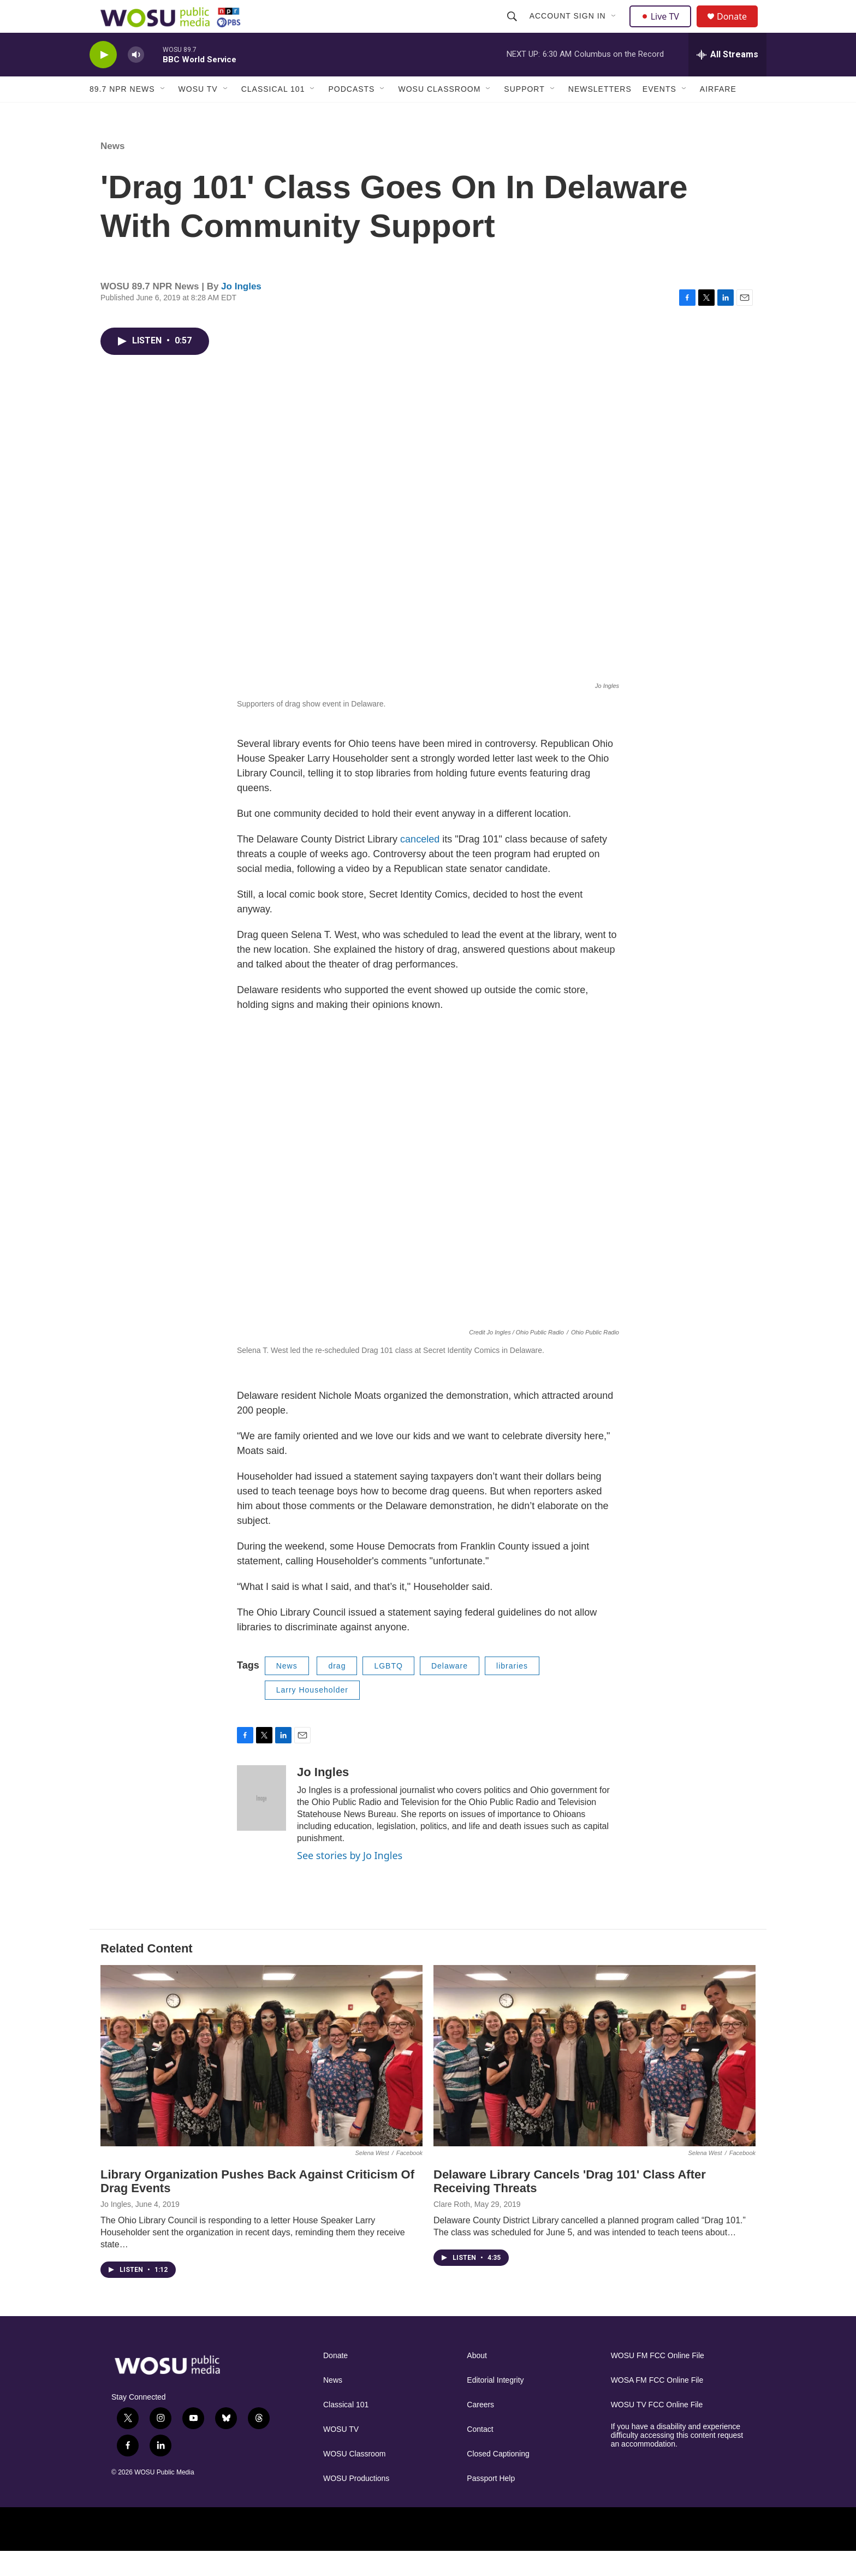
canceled (421, 863)
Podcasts (351, 113)
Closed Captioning (498, 2478)
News (112, 170)
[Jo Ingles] (261, 1822)
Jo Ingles (241, 311)
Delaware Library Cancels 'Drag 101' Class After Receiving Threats (569, 2205)
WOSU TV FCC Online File (657, 2429)
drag (337, 1690)
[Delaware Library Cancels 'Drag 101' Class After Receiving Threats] (594, 2080)
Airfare (718, 113)
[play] (103, 79)
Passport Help (491, 2503)
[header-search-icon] (513, 28)
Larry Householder (312, 1714)
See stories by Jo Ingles (349, 1879)
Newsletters (600, 113)
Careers (480, 2429)
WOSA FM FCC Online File (657, 2405)
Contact (480, 2454)
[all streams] (727, 79)
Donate (739, 28)
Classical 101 (273, 113)
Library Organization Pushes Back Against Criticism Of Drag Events (257, 2205)
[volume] (136, 79)
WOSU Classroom (439, 113)
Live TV (663, 28)
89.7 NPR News (122, 113)
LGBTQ (388, 1690)
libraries (512, 1690)
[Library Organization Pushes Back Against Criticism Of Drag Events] (261, 2080)
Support (524, 113)
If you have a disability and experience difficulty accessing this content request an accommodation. (677, 2460)
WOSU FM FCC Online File (657, 2380)
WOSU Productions (356, 2503)
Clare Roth (451, 2228)
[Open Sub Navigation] (615, 28)
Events (659, 113)
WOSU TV (198, 113)
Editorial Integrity (495, 2405)
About (477, 2380)
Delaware (449, 1690)
